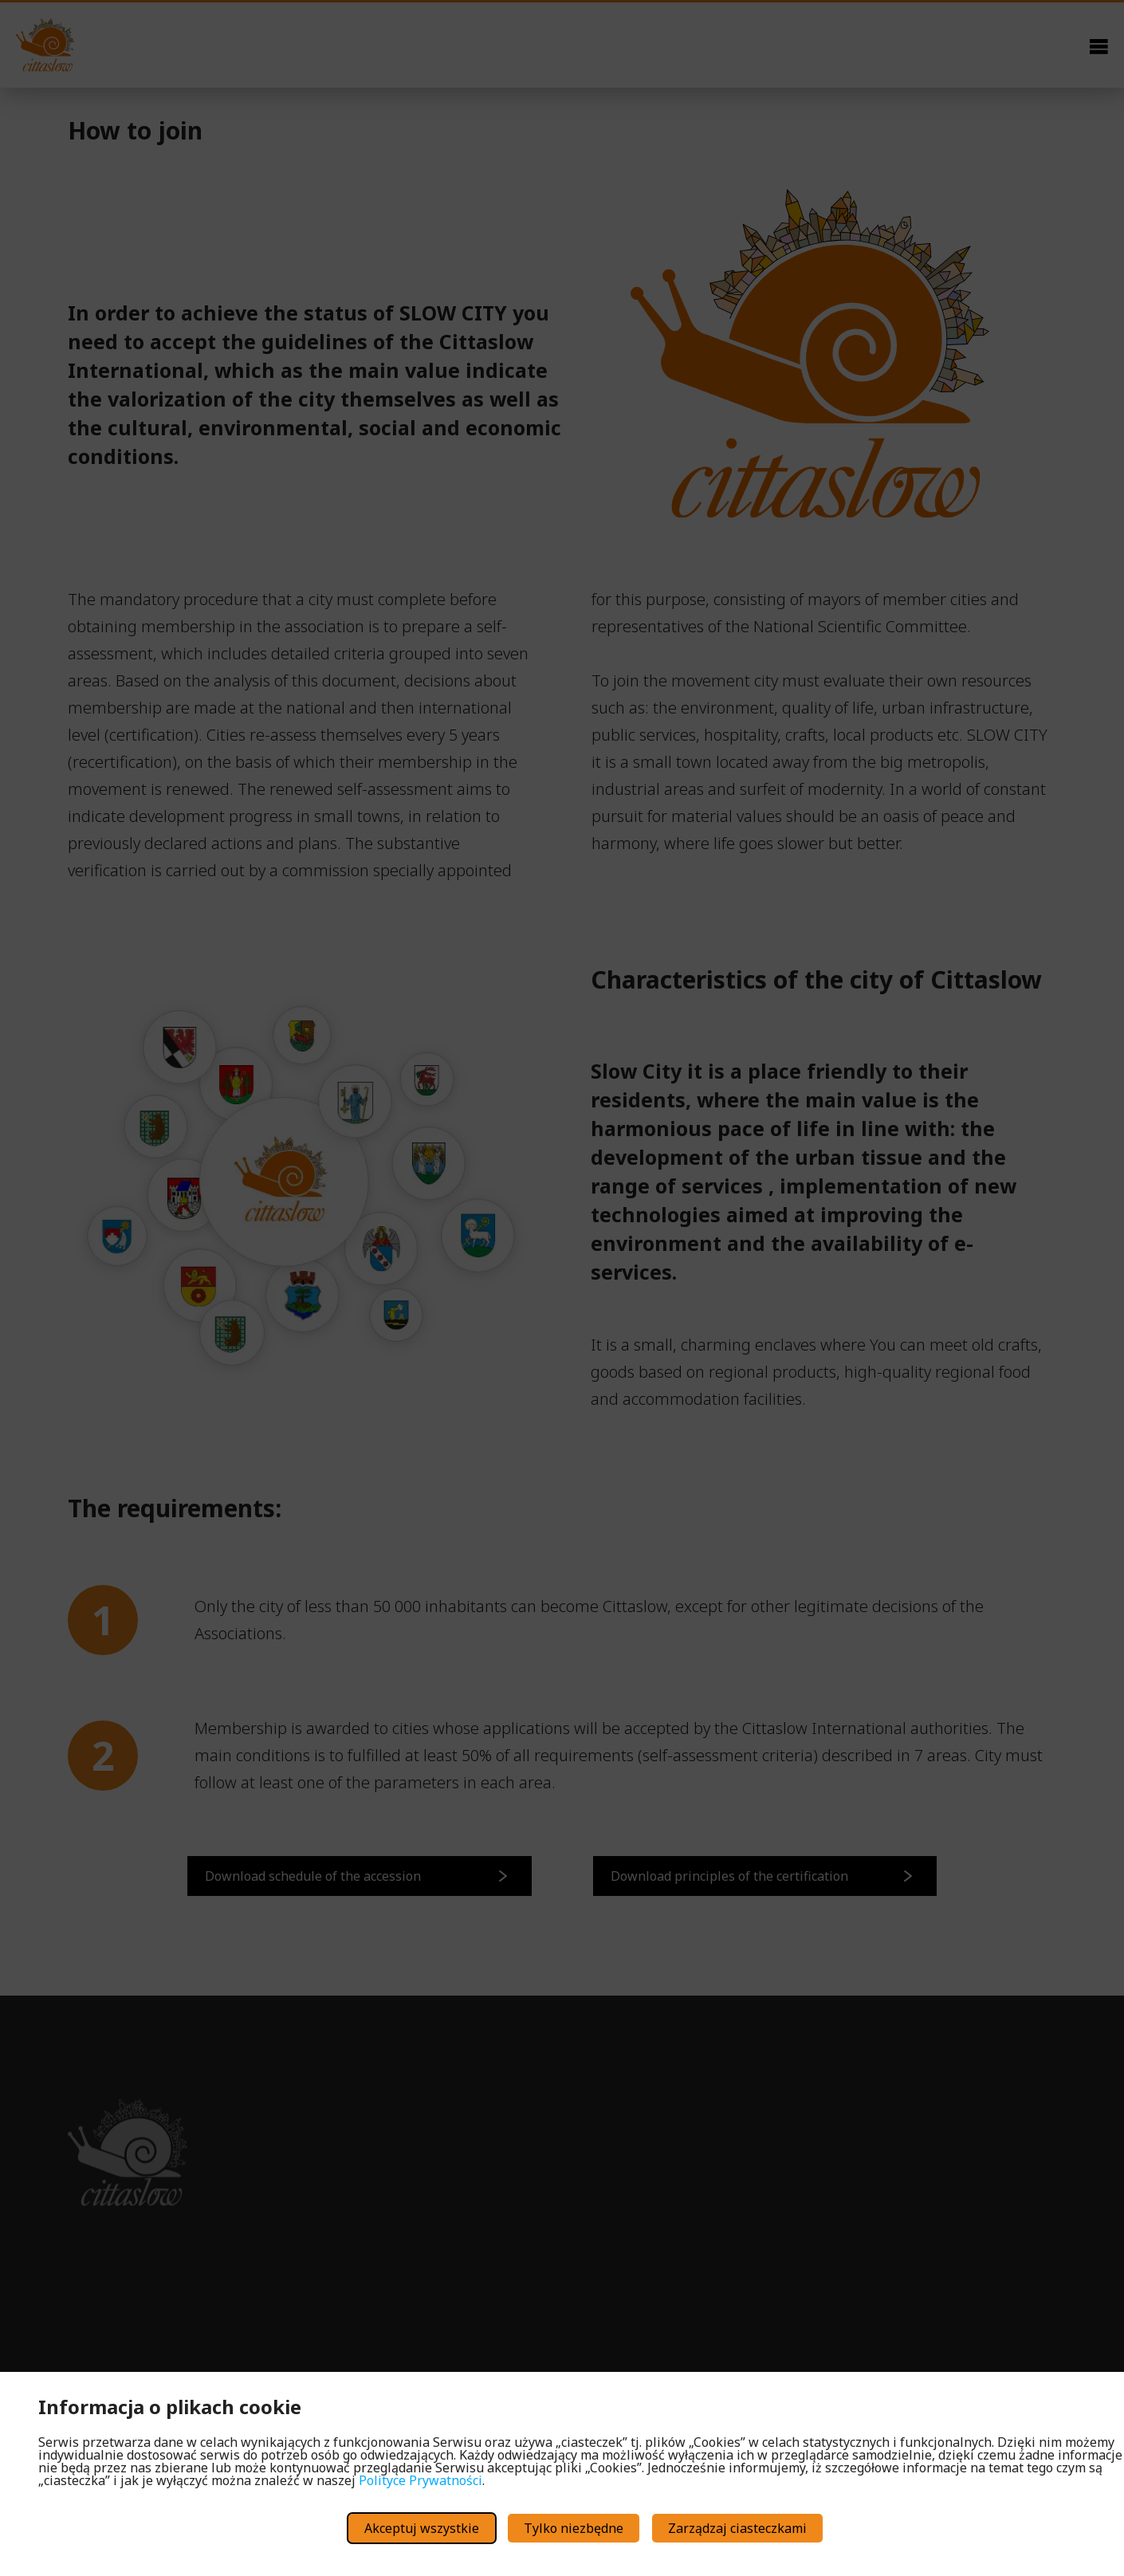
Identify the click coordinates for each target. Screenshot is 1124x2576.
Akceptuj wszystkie (421, 2528)
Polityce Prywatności (420, 2480)
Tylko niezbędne (573, 2528)
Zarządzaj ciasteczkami (737, 2528)
